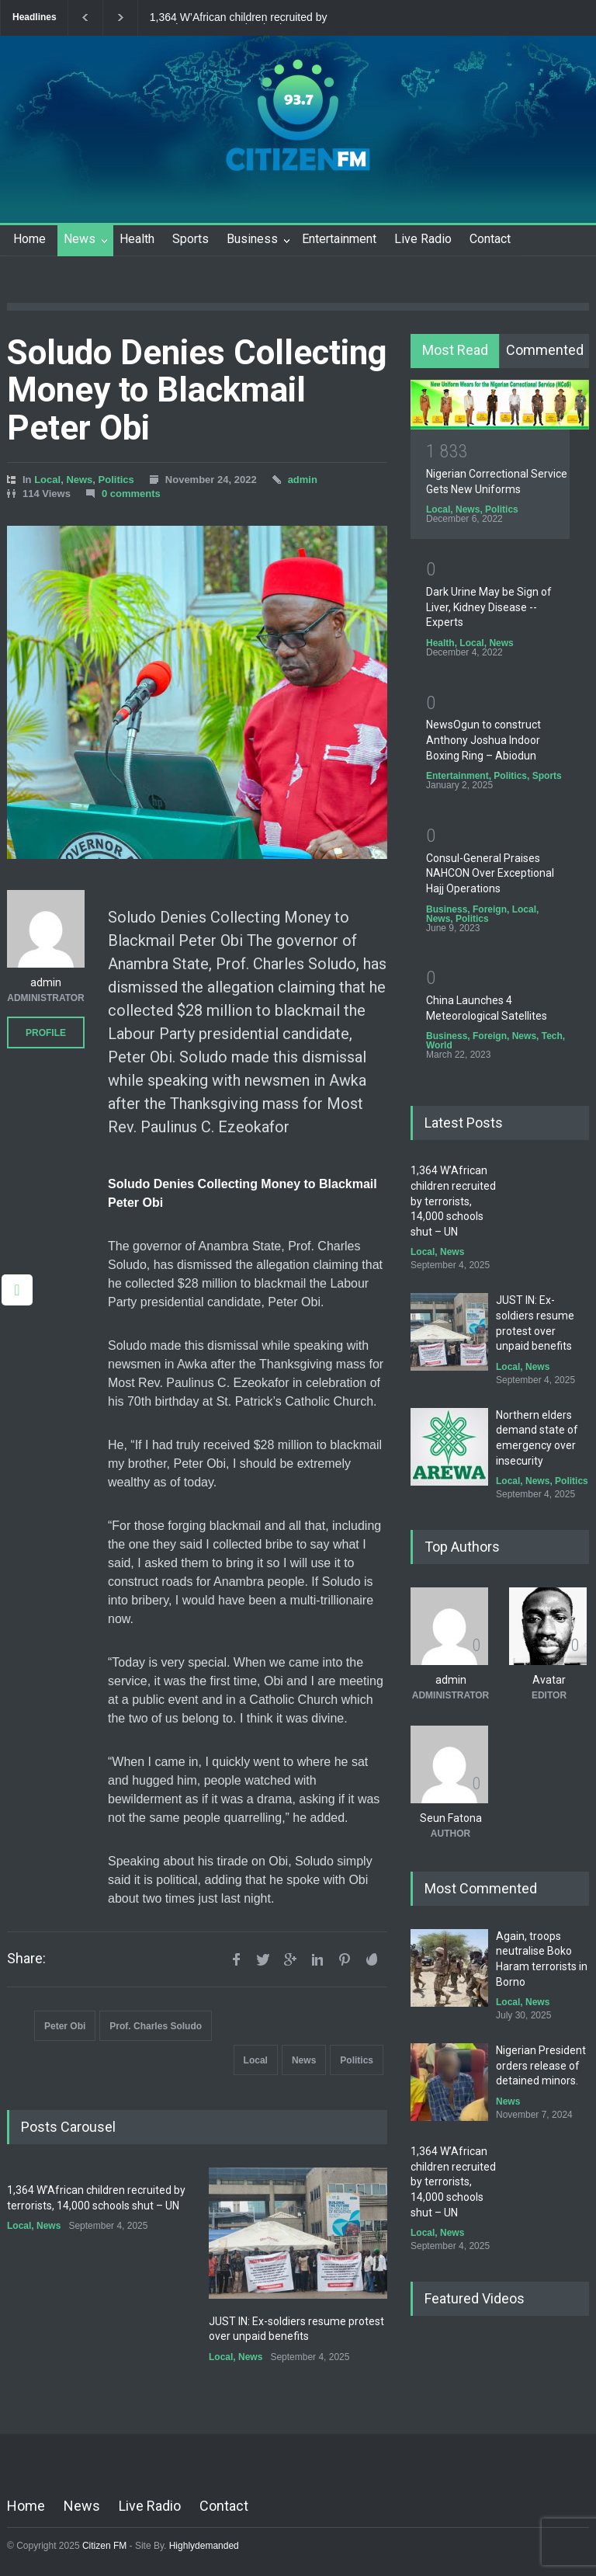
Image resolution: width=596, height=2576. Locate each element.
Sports (190, 238)
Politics (116, 479)
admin (302, 479)
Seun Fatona (451, 1818)
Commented (545, 350)
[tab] (455, 351)
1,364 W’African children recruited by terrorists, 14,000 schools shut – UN (238, 18)
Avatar (549, 1680)
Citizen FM (105, 2545)
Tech (552, 1036)
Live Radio (423, 238)
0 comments (131, 493)
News (79, 238)
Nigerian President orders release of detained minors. (541, 2065)
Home (29, 238)
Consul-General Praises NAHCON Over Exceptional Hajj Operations (490, 873)
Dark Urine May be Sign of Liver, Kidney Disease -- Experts (489, 607)
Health (137, 238)
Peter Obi (64, 2026)
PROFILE (46, 1032)
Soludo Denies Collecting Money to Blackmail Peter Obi (197, 390)
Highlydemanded (204, 2545)
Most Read (455, 350)
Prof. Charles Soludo (155, 2026)
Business (252, 238)
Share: (26, 1959)
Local (47, 479)
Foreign (490, 909)
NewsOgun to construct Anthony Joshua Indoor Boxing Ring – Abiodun (483, 739)
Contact (490, 238)
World (439, 1045)
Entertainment (339, 238)
